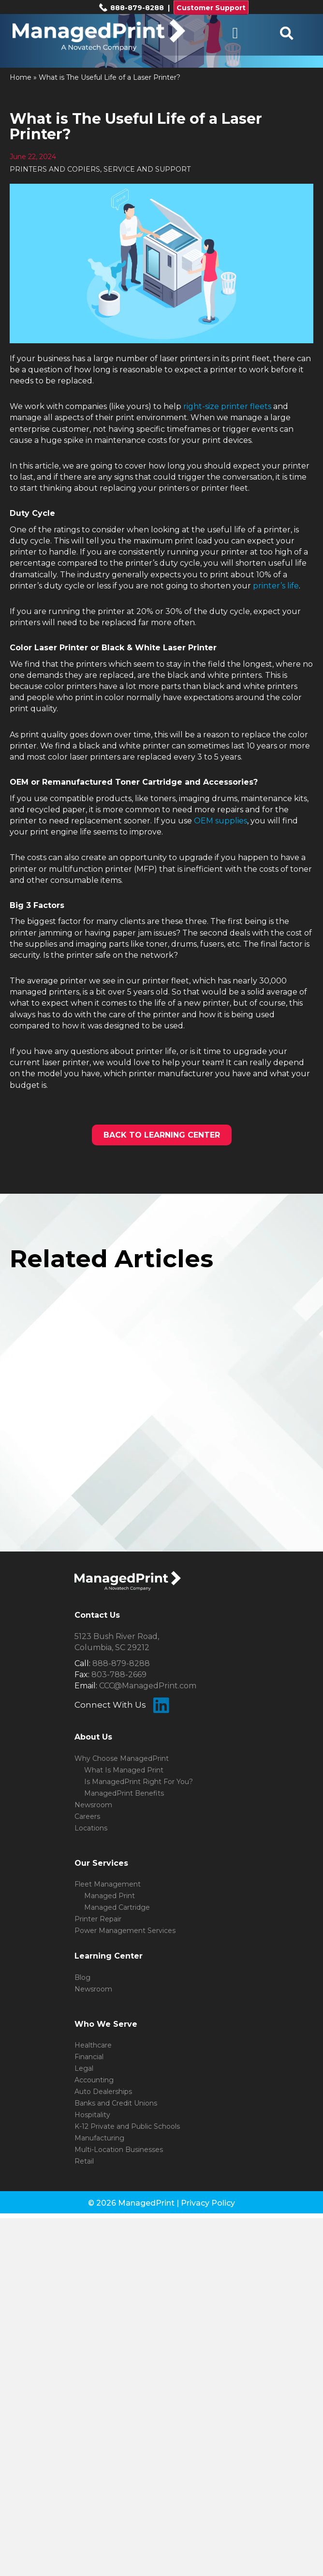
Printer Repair (97, 1919)
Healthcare (93, 2045)
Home (20, 77)
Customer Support (211, 7)
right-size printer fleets (227, 406)
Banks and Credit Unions (115, 2103)
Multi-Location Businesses (118, 2149)
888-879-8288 (131, 7)
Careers (87, 1816)
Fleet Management (107, 1884)
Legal (83, 2068)
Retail (84, 2161)
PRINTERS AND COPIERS (55, 169)
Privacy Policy (208, 2203)
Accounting (94, 2080)
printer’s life (276, 585)
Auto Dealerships (103, 2091)
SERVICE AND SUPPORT (147, 169)
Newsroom (93, 1804)
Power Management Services (125, 1930)
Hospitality (92, 2114)
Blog (82, 1977)
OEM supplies (220, 820)
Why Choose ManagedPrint (121, 1758)
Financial (88, 2056)
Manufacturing (99, 2138)
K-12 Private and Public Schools (127, 2126)
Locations (90, 1828)
